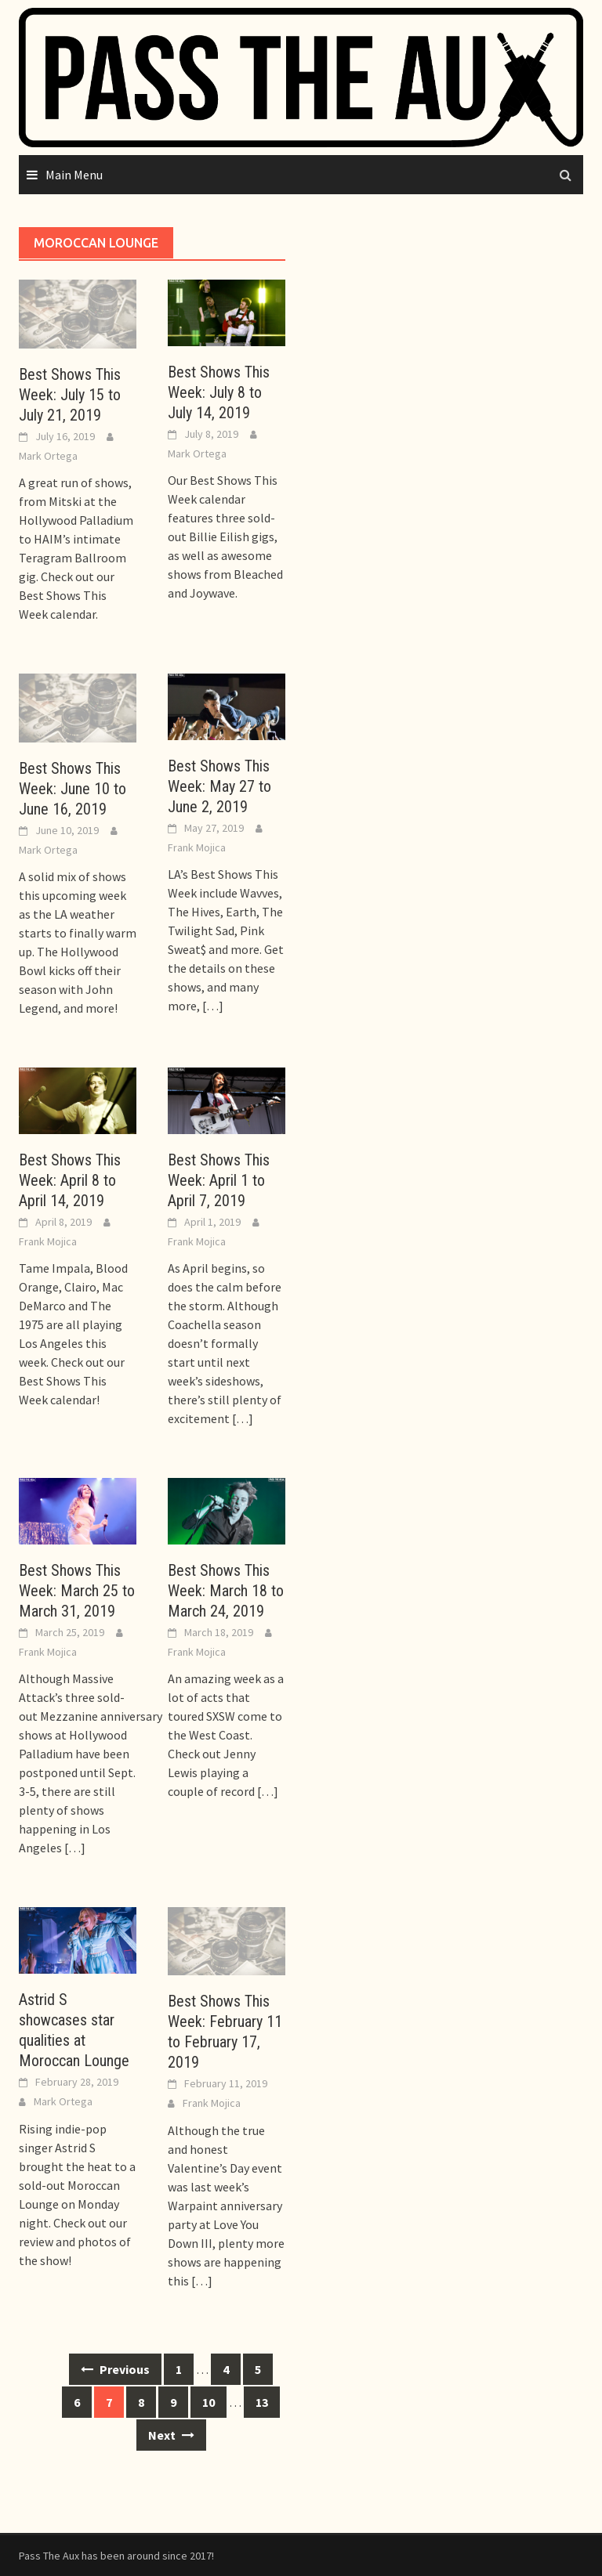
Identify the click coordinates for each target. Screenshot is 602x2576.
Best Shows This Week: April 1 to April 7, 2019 (219, 1180)
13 (262, 2402)
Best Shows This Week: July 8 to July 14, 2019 (219, 392)
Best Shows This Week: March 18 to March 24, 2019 (226, 1590)
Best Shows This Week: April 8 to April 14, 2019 (70, 1180)
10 (208, 2402)
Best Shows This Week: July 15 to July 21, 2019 (70, 395)
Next (171, 2435)
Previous (115, 2369)
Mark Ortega (48, 456)
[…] (211, 1005)
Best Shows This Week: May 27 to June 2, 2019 (219, 786)
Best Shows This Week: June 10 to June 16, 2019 (72, 788)
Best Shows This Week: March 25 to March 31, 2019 (77, 1590)
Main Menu (74, 174)
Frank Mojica (197, 847)
